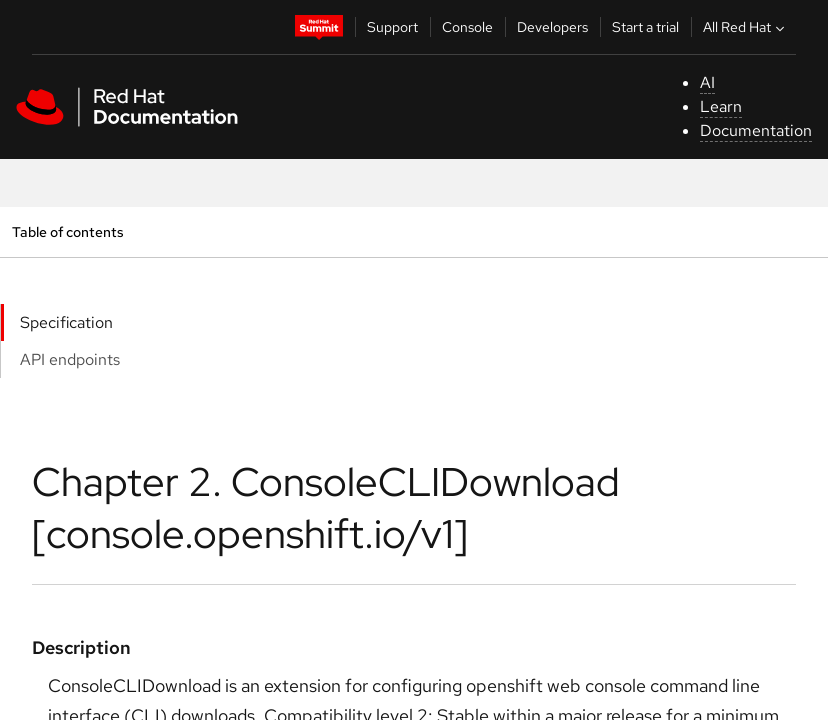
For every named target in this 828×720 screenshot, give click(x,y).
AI (707, 82)
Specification (66, 322)
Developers (552, 27)
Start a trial (645, 27)
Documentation (756, 130)
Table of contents (67, 231)
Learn (721, 106)
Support (392, 27)
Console (467, 27)
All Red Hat (746, 27)
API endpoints (70, 359)
